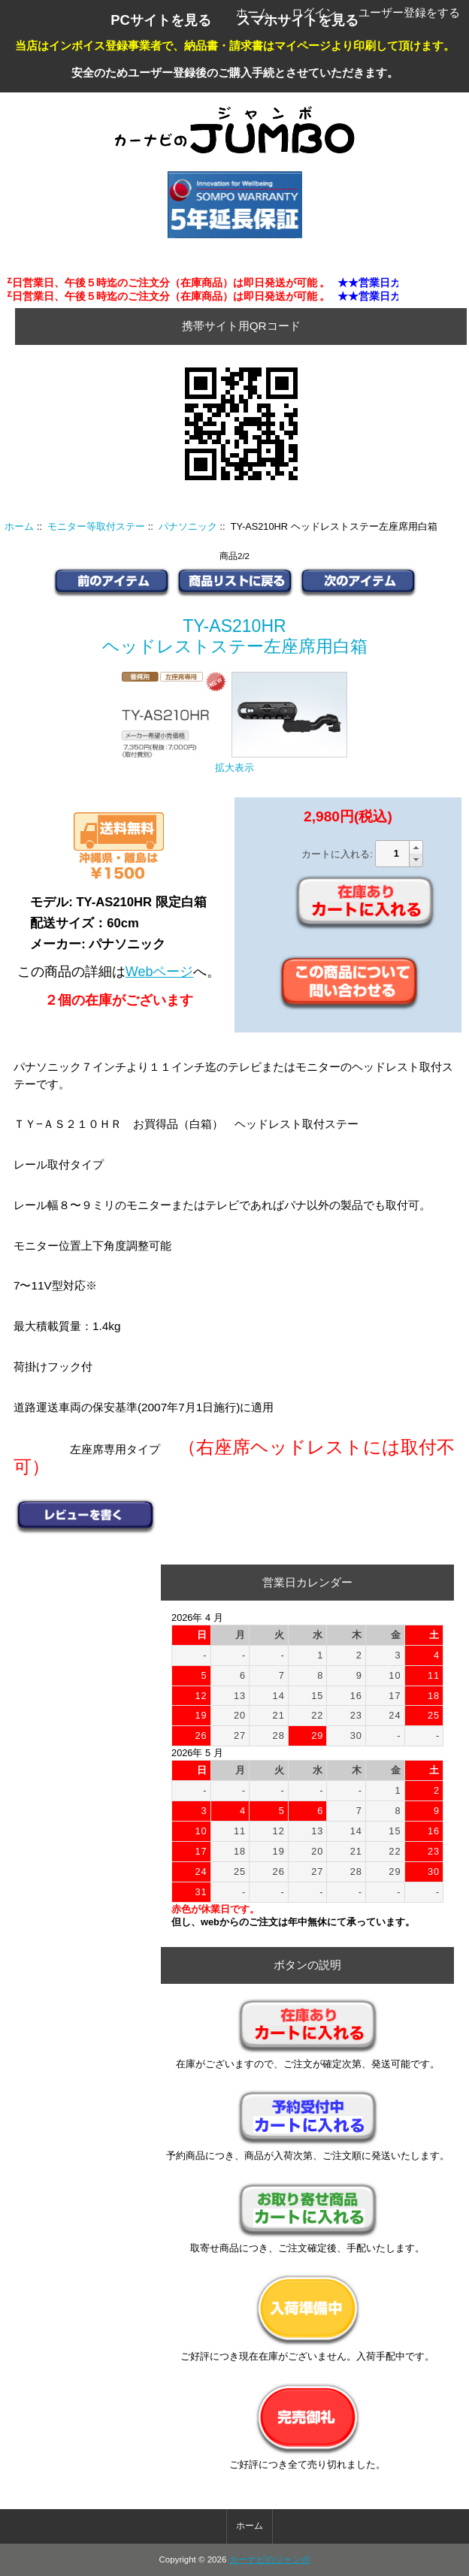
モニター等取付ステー (96, 526)
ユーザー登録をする (409, 12)
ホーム (253, 12)
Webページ (160, 971)
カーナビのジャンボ (269, 2559)
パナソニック (188, 526)
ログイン (314, 12)
